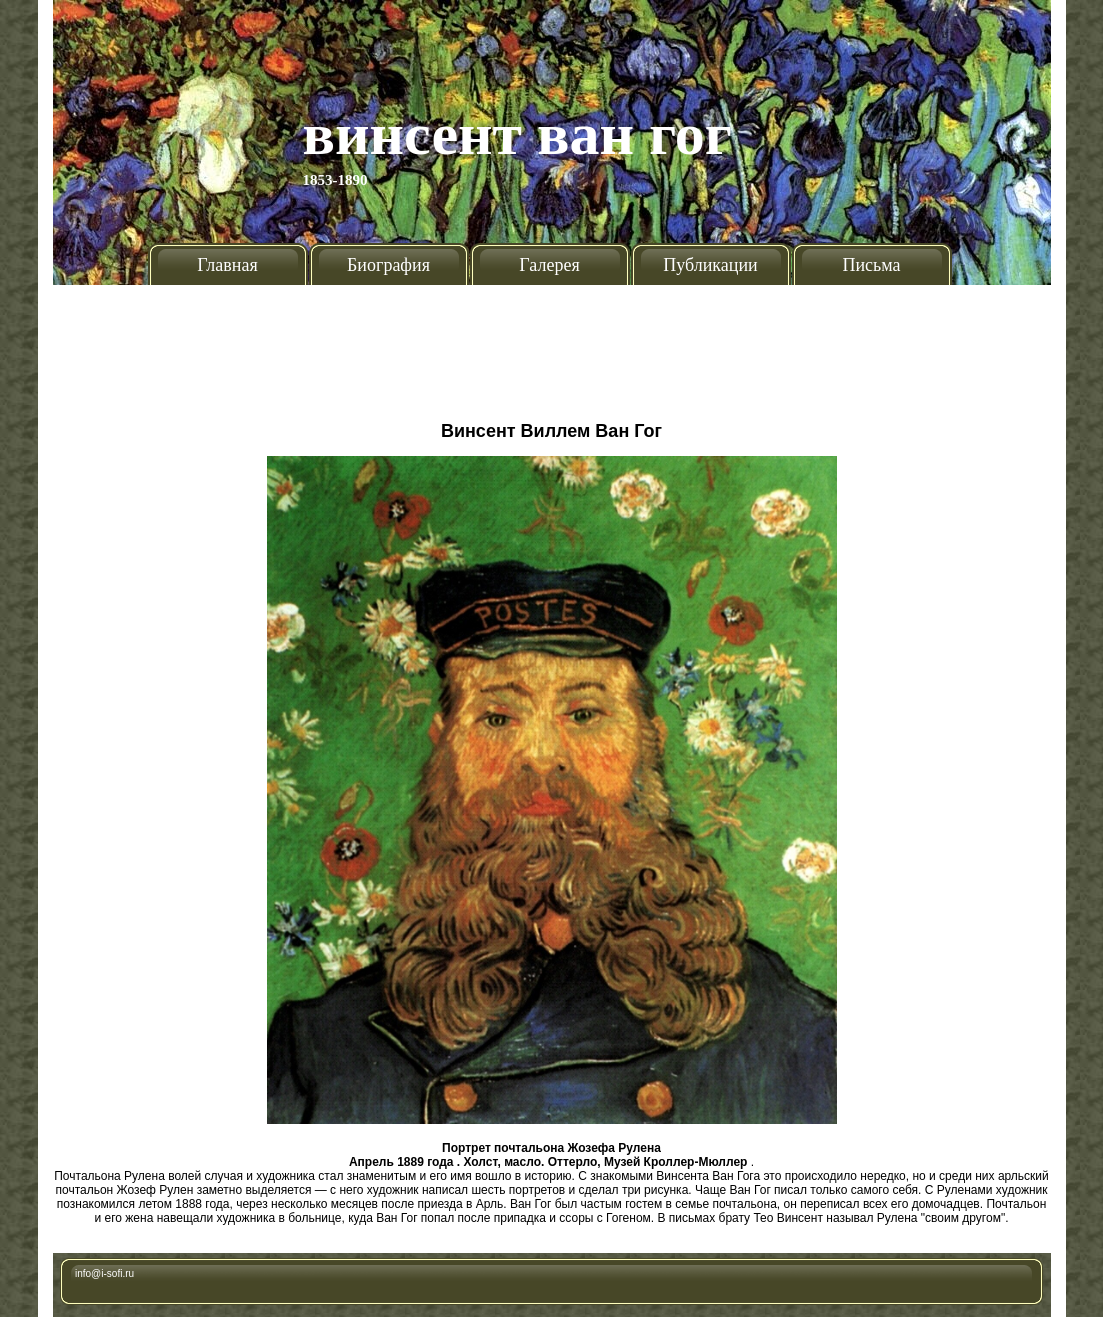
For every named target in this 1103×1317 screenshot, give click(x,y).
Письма (871, 265)
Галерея (549, 265)
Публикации (710, 265)
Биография (388, 265)
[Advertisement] (552, 345)
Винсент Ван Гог (518, 134)
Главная (227, 265)
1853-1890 (335, 180)
